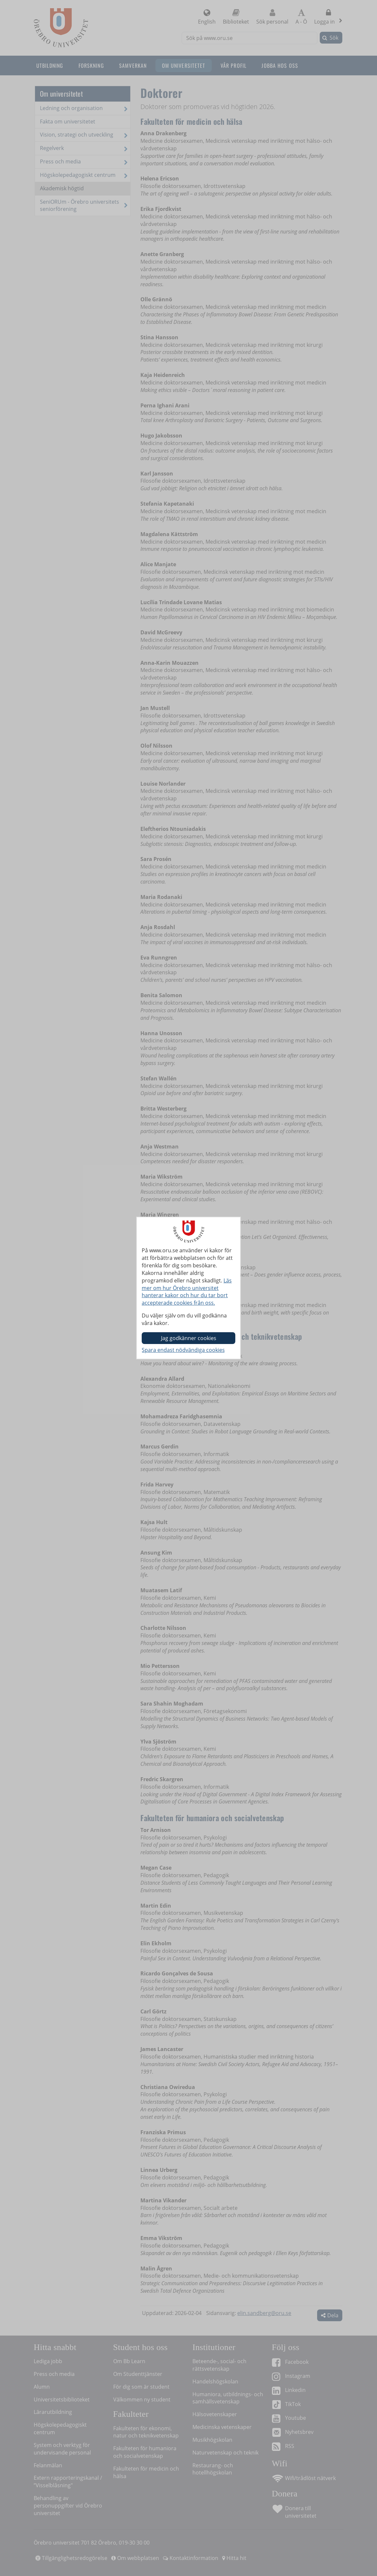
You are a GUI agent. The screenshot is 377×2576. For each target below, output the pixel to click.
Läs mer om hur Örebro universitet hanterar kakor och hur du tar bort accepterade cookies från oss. (187, 1292)
